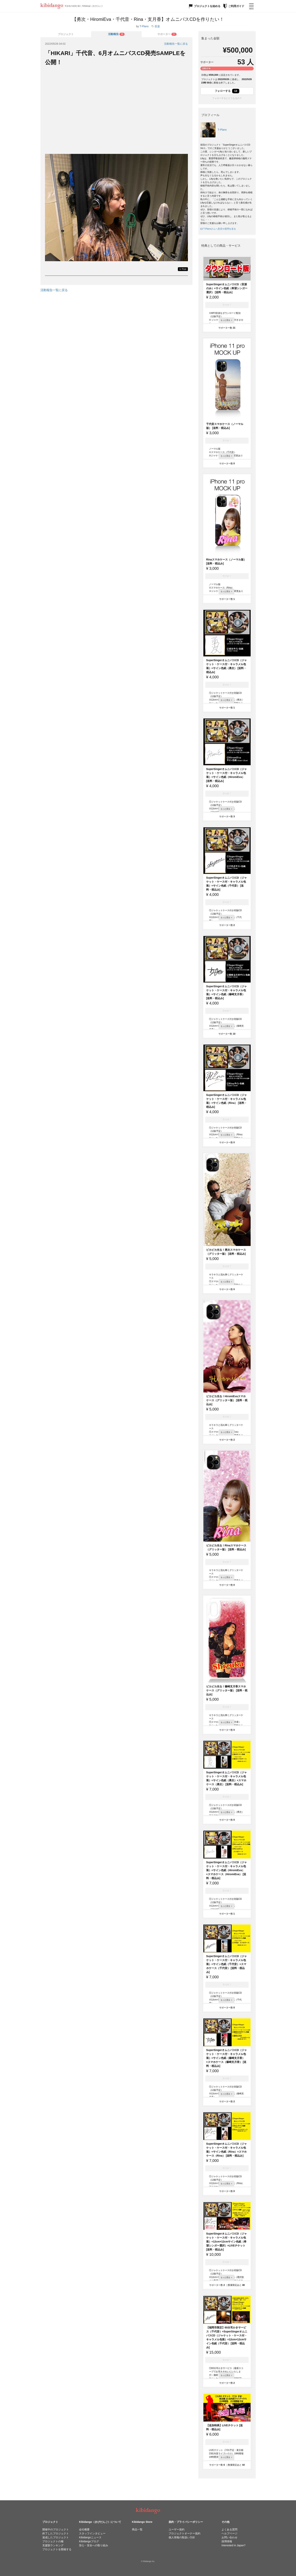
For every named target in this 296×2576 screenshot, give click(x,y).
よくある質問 (229, 2529)
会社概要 (84, 2529)
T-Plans (143, 26)
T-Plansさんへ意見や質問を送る (218, 229)
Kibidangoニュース (90, 2537)
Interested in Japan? (234, 2545)
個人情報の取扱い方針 (182, 2537)
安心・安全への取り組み (93, 2545)
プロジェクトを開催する (56, 2549)
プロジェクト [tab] (66, 34)
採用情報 (227, 2541)
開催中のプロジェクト (55, 2529)
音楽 (157, 26)
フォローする (227, 91)
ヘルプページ (229, 2533)
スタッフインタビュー (92, 2533)
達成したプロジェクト (55, 2537)
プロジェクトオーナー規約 (184, 2533)
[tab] (116, 34)
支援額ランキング (53, 2545)
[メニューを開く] (251, 6)
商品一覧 (137, 2529)
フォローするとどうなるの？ (227, 98)
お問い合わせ (229, 2537)
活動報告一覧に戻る (176, 43)
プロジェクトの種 (53, 2541)
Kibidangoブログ (89, 2541)
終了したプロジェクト (55, 2533)
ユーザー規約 (176, 2529)
